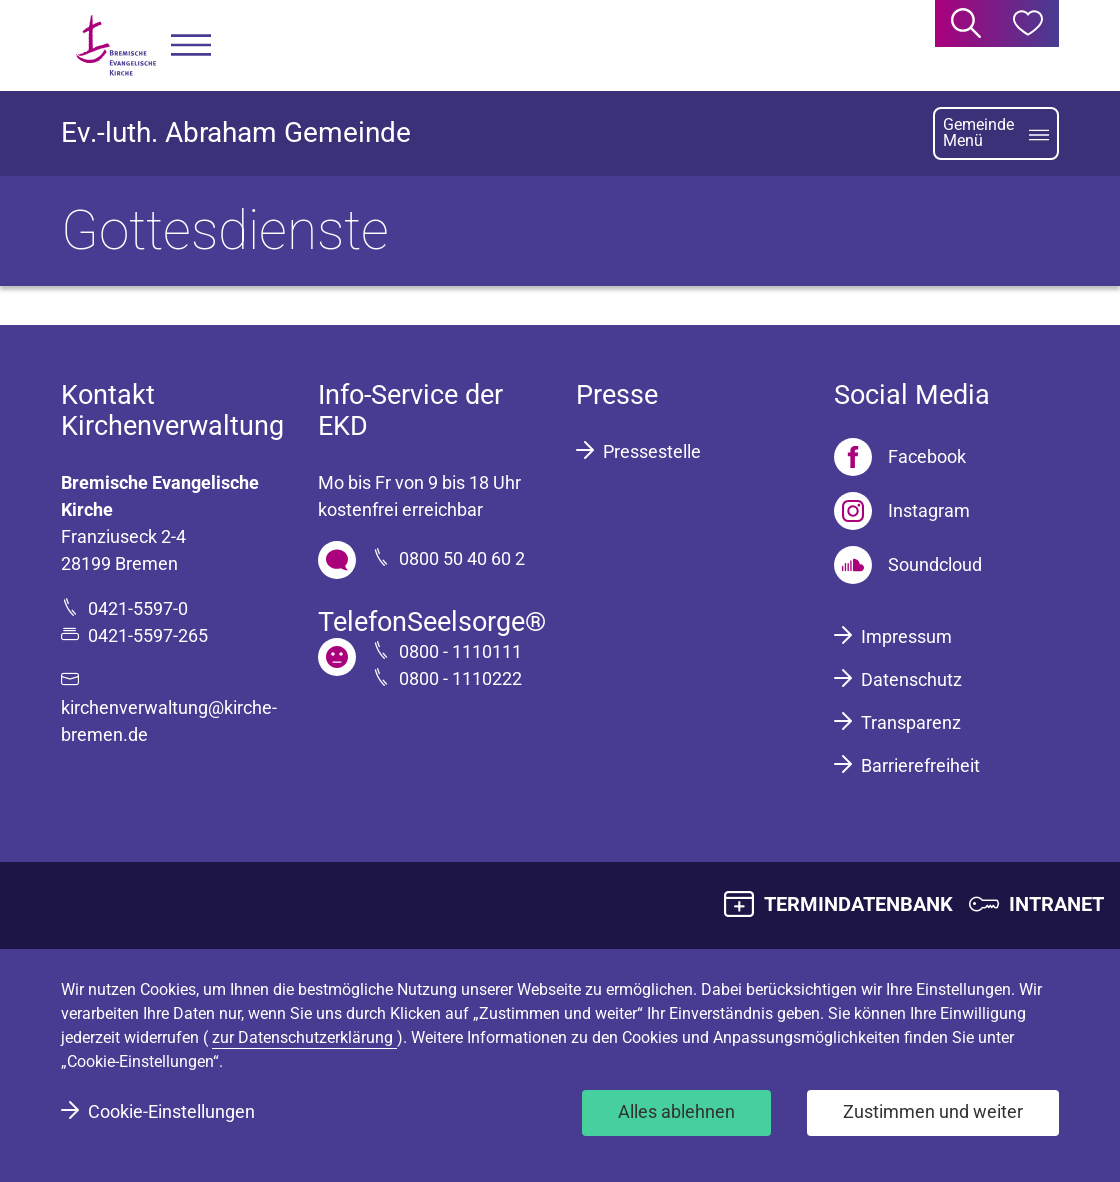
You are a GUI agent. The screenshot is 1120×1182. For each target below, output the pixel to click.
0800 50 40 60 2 (462, 558)
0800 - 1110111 (460, 651)
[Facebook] (900, 457)
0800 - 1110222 (460, 678)
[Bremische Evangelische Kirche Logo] (116, 45)
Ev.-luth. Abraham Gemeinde (236, 132)
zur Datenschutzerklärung (304, 1037)
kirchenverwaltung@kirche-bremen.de (169, 721)
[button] (191, 45)
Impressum (906, 636)
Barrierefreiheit (920, 765)
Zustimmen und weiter (933, 1111)
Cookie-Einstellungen (171, 1111)
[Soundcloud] (908, 565)
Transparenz (911, 722)
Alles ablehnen (676, 1111)
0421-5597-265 (148, 635)
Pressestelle (652, 451)
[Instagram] (902, 511)
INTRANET (1056, 904)
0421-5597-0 (138, 608)
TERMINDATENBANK (858, 904)
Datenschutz (911, 679)
